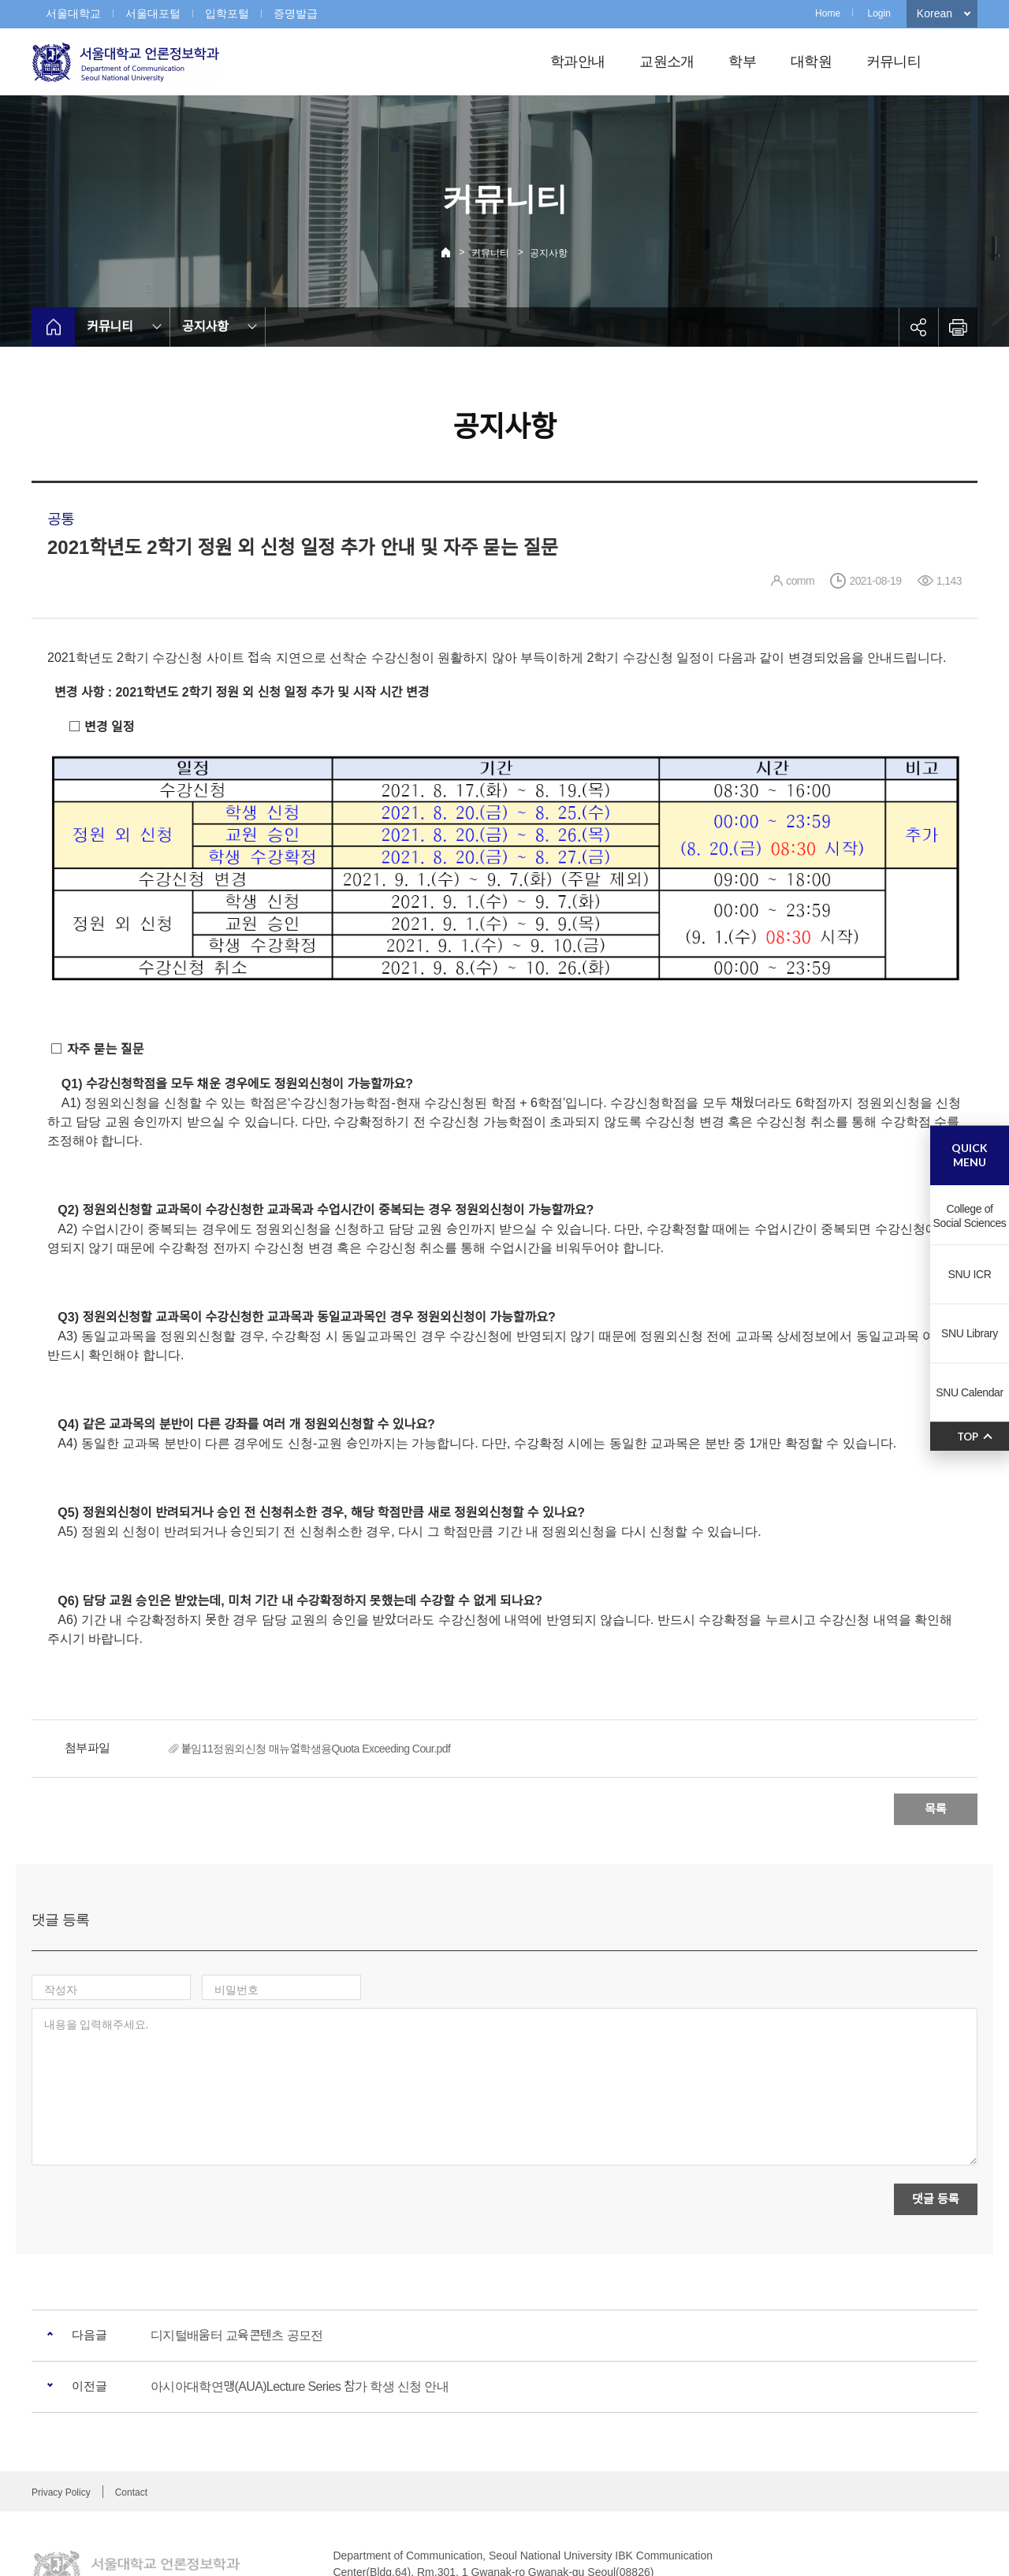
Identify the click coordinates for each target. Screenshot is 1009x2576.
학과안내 (577, 61)
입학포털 (227, 13)
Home (827, 13)
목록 (936, 1809)
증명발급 (296, 13)
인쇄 (957, 327)
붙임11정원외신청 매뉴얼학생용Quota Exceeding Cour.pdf (315, 1748)
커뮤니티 (893, 61)
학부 (742, 61)
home (53, 327)
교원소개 (666, 61)
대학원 (811, 61)
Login (878, 13)
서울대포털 (153, 13)
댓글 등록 (935, 2130)
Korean (934, 13)
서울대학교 (73, 13)
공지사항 (549, 252)
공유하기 (918, 327)
